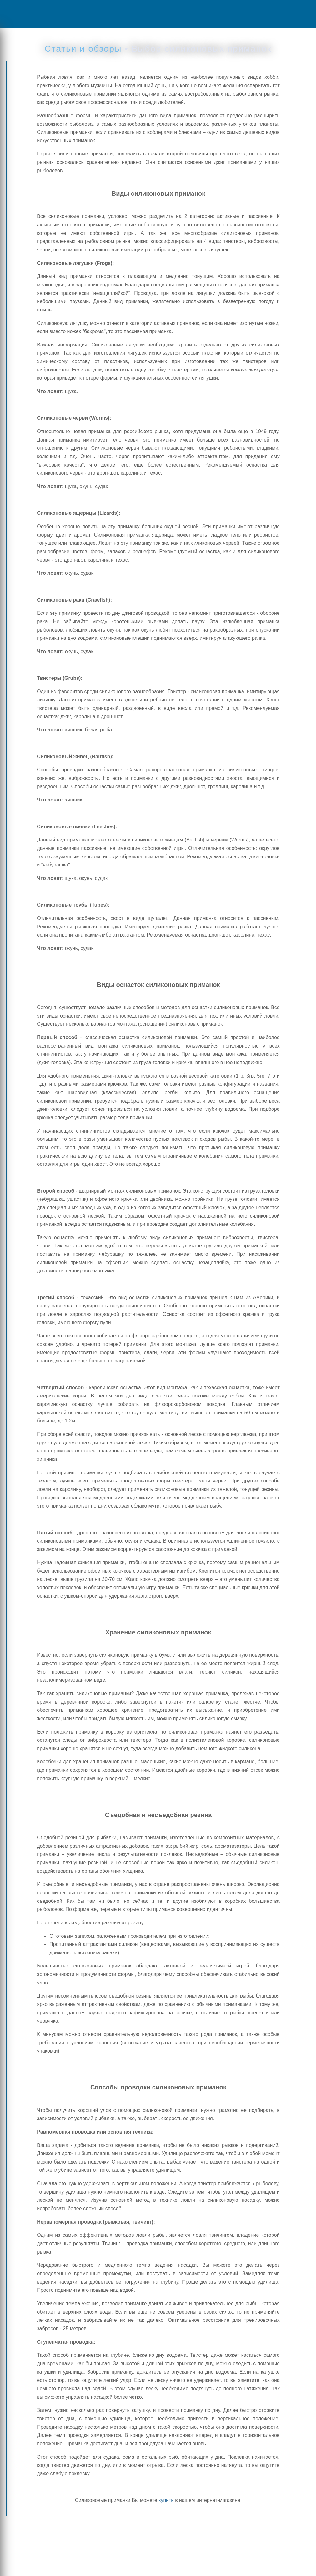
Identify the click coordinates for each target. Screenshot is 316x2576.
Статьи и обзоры (83, 48)
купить (165, 2500)
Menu (26, 14)
